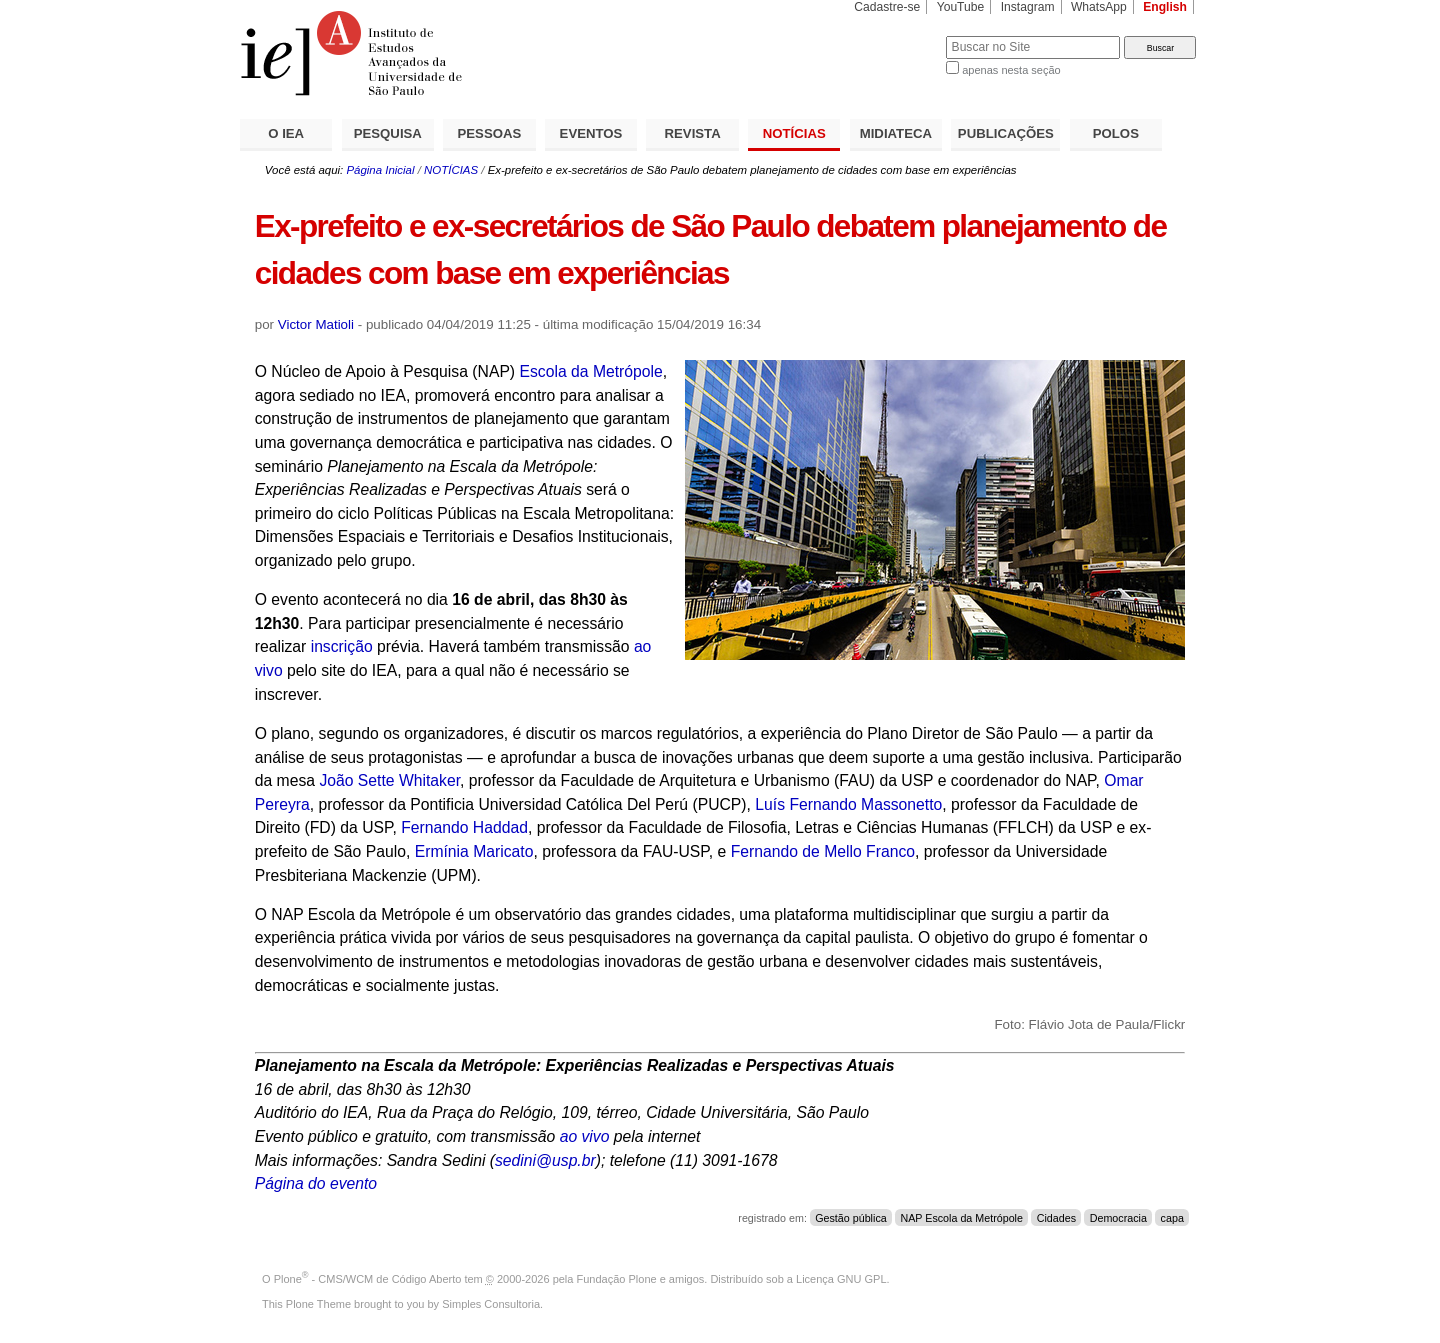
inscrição (342, 646)
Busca (897, 35)
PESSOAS (490, 133)
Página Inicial (380, 170)
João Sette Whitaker (389, 780)
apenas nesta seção (1011, 70)
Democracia (1118, 1218)
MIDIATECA (896, 133)
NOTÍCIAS (794, 133)
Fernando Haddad (464, 827)
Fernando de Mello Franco (823, 851)
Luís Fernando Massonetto (848, 804)
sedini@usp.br (545, 1160)
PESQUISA (388, 133)
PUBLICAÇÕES (1006, 133)
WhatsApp (1099, 7)
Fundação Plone (617, 1279)
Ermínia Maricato (474, 851)
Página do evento (316, 1183)
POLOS (1116, 133)
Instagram (1028, 7)
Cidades (1056, 1218)
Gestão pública (851, 1218)
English (1165, 7)
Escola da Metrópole (590, 371)
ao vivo (585, 1136)
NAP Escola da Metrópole (961, 1218)
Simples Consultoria (491, 1304)
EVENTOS (591, 133)
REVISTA (693, 133)
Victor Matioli (316, 324)
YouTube (961, 7)
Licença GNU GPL (841, 1279)
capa (1172, 1218)
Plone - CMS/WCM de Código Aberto (368, 1279)
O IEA (286, 133)
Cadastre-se (887, 7)
